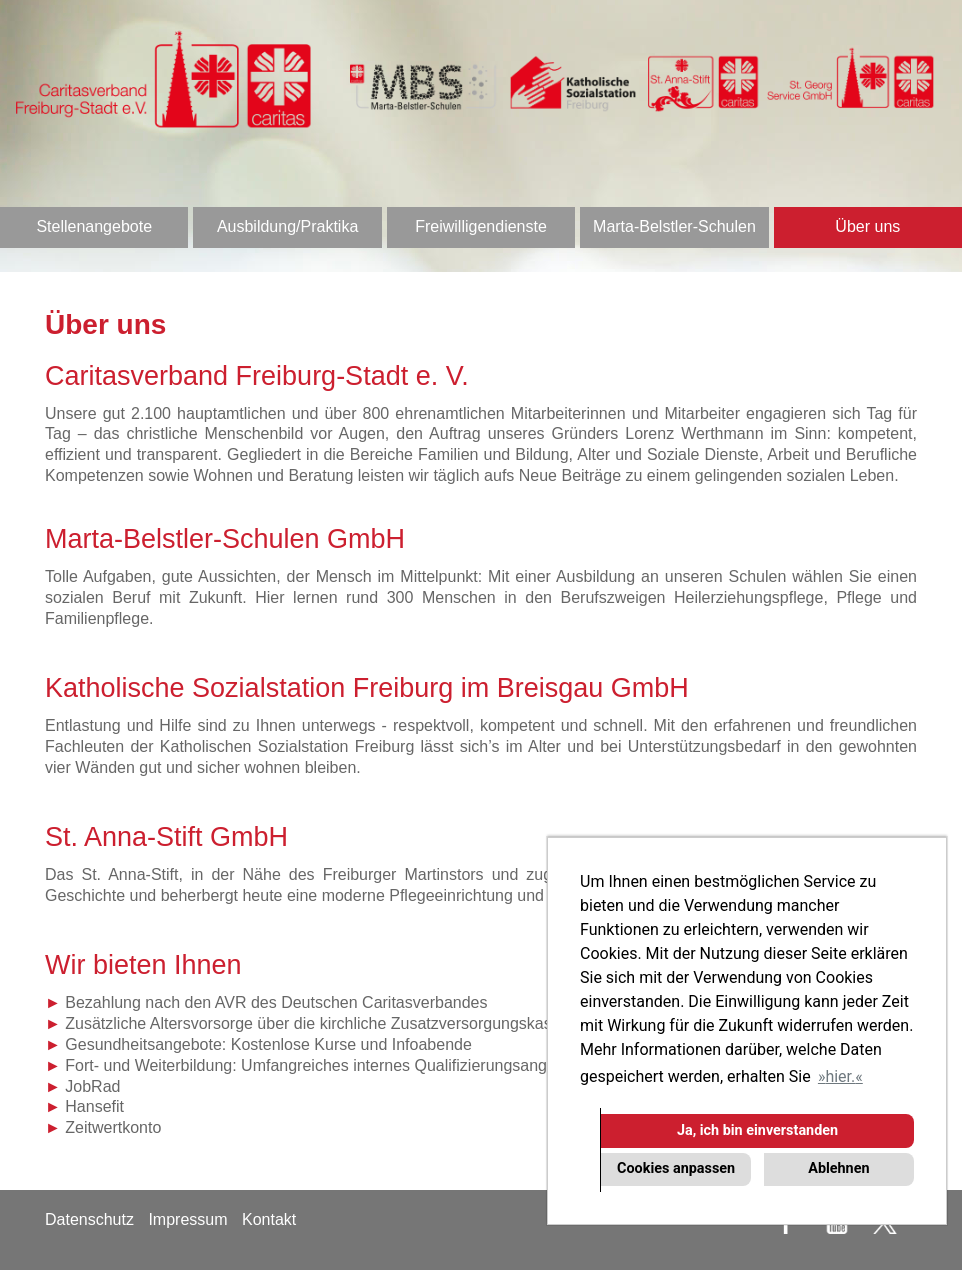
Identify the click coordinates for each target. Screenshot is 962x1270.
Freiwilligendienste (481, 226)
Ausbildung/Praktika (287, 226)
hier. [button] (840, 1076)
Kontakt (269, 1219)
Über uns (867, 226)
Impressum (187, 1219)
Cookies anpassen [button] (676, 1168)
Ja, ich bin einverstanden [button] (757, 1130)
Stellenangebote (94, 226)
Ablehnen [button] (838, 1168)
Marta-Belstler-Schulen (674, 226)
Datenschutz (89, 1219)
